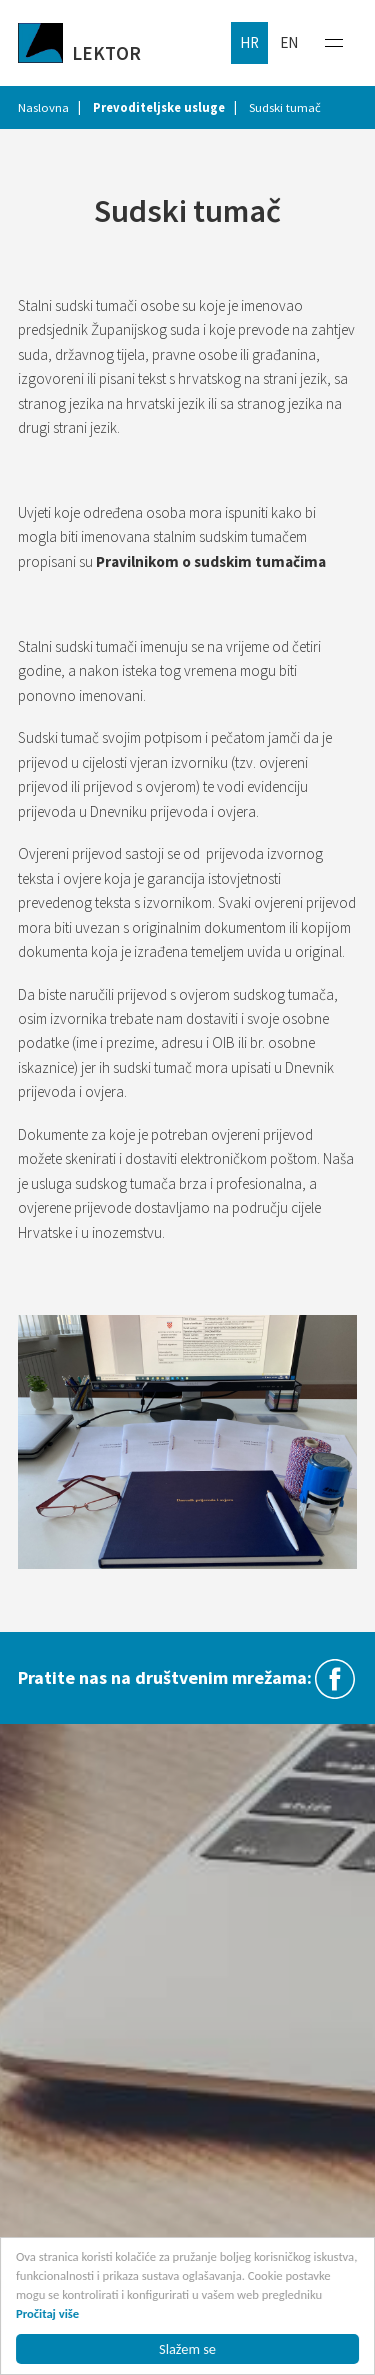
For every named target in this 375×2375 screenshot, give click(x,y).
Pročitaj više (47, 2313)
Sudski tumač (285, 107)
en (289, 42)
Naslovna (43, 107)
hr (249, 42)
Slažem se (187, 2349)
